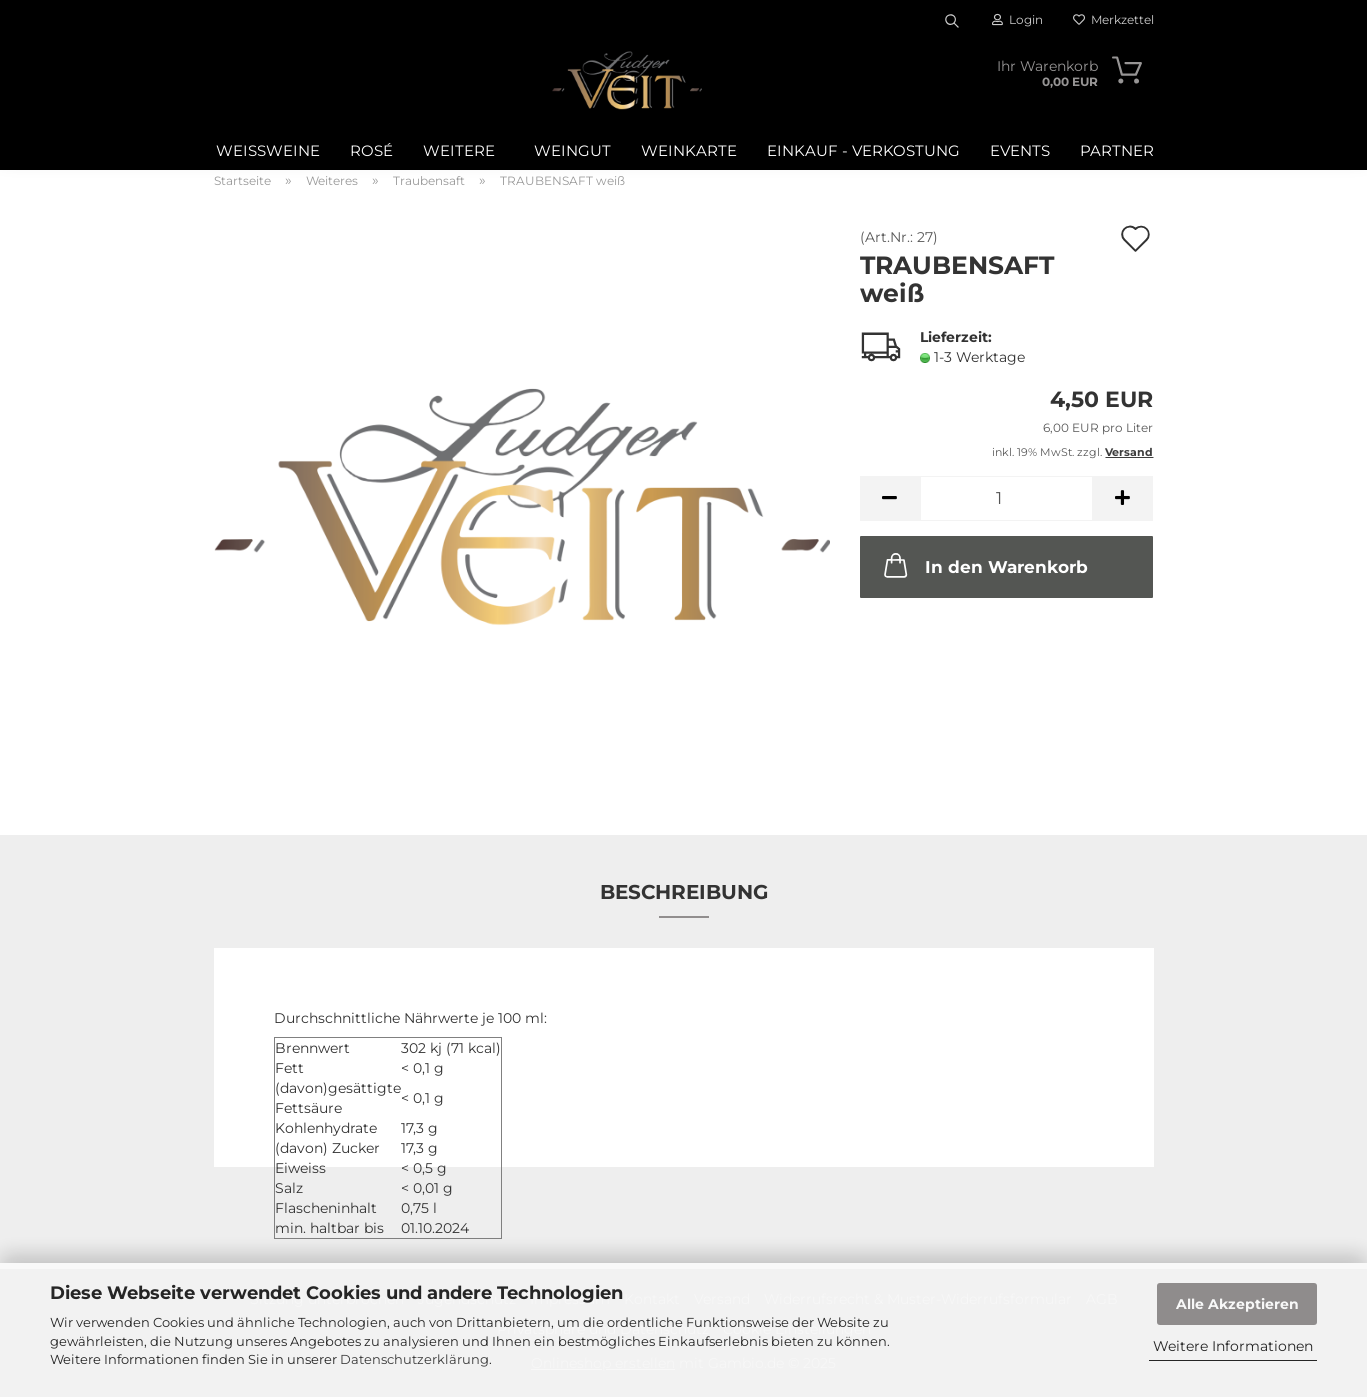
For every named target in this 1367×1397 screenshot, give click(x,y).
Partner (1117, 150)
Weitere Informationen (1233, 1346)
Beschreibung (684, 892)
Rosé (371, 150)
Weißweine (268, 150)
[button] (890, 498)
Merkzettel (1113, 19)
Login (1017, 19)
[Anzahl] (1006, 498)
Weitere (459, 150)
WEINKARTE (689, 150)
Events (1020, 150)
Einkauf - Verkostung (863, 150)
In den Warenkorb (984, 565)
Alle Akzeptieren (1237, 1304)
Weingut (572, 150)
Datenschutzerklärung (414, 1359)
